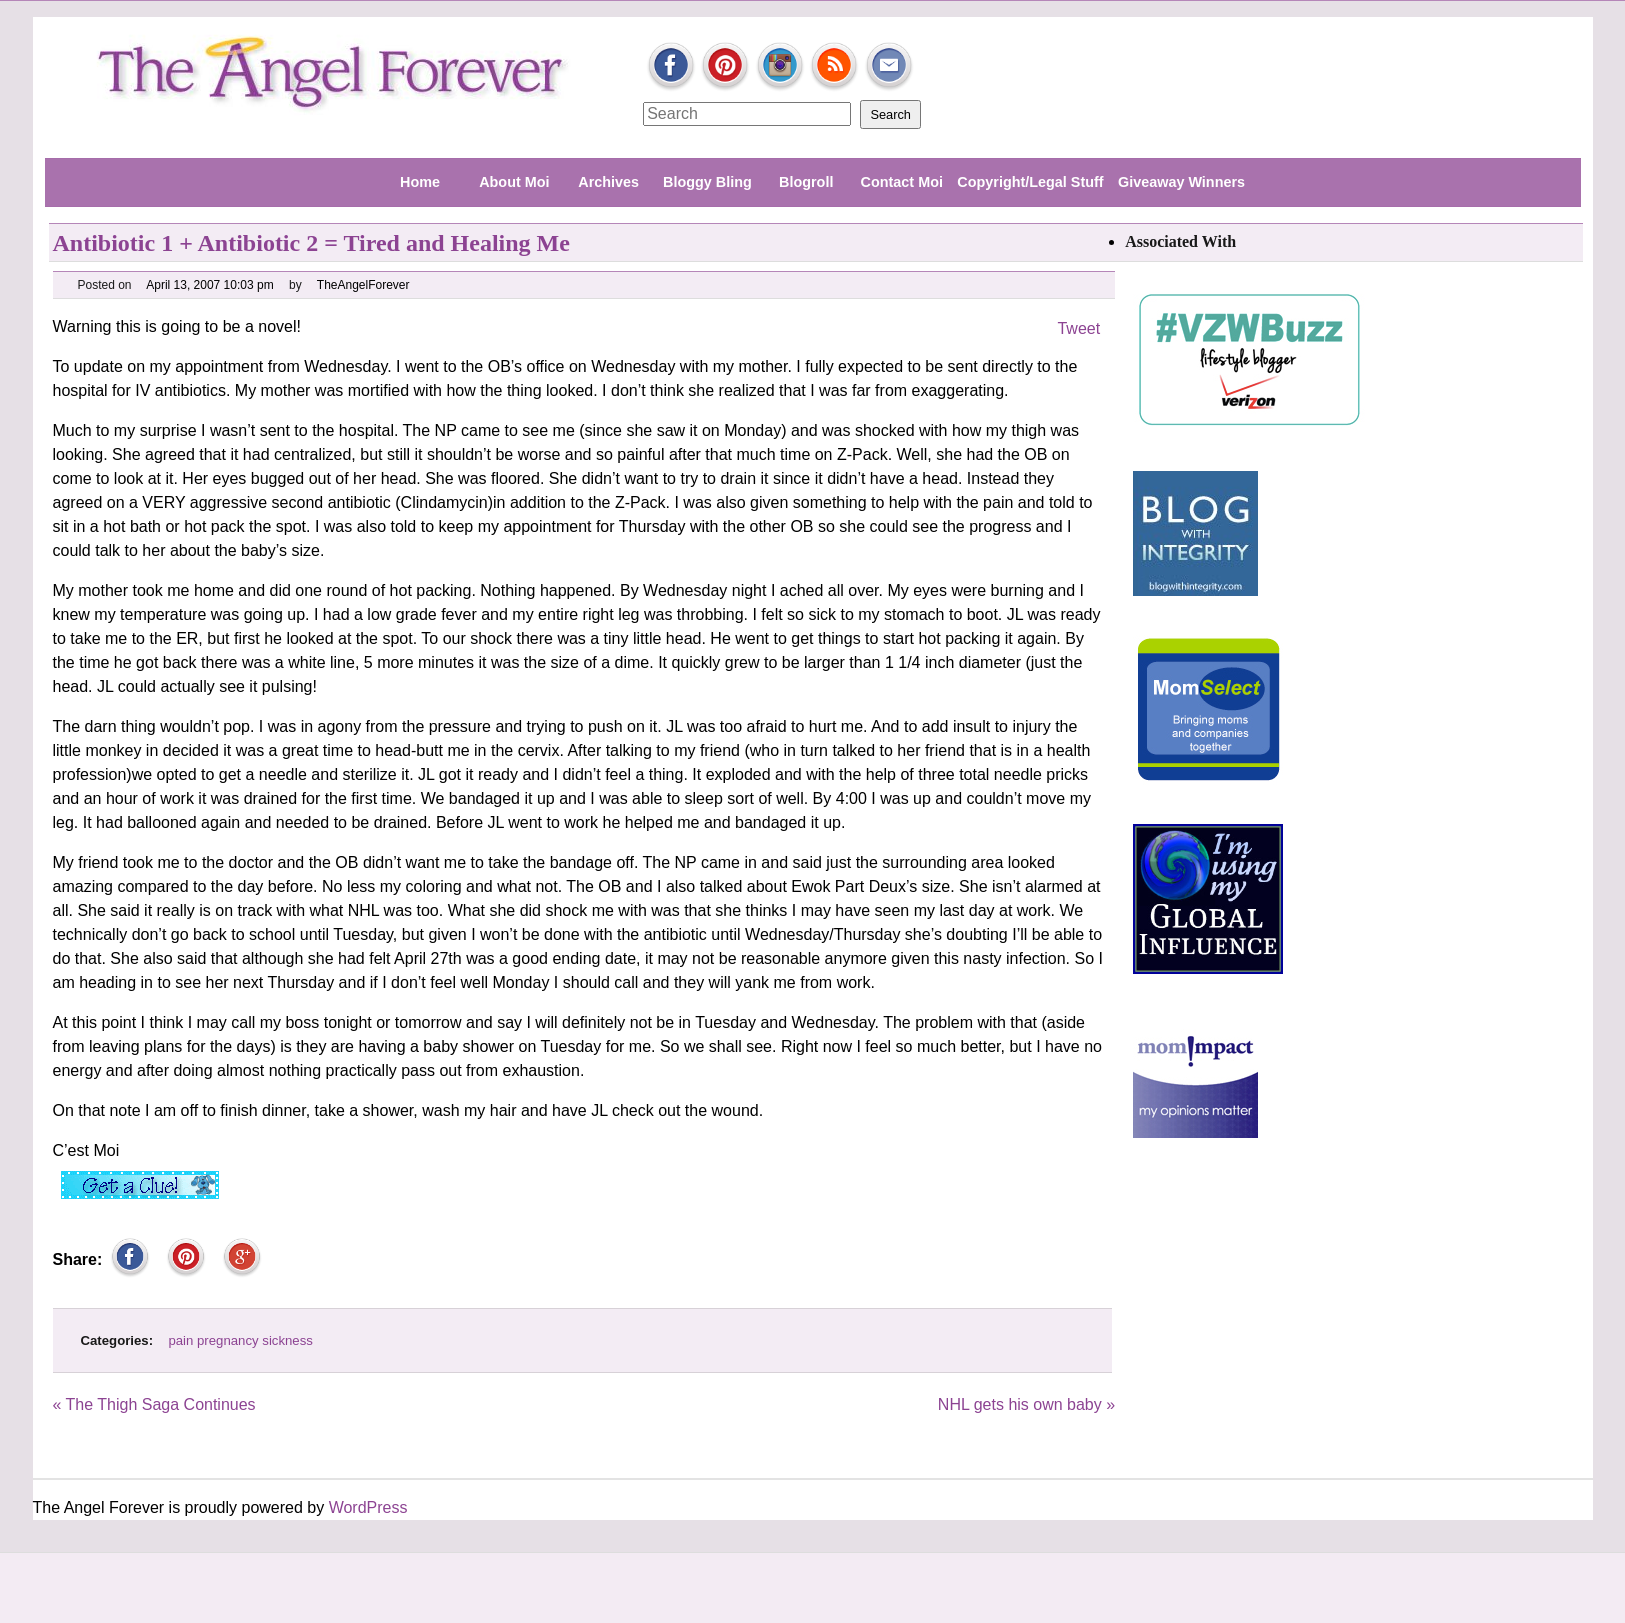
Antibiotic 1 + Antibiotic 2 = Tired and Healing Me (311, 243)
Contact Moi (902, 182)
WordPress (368, 1507)
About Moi (514, 182)
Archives (608, 182)
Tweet (1078, 328)
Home (420, 182)
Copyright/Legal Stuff (1030, 182)
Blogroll (806, 182)
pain (180, 1340)
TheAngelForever (364, 285)
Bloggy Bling (707, 182)
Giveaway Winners (1181, 182)
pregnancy (228, 1340)
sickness (287, 1340)
